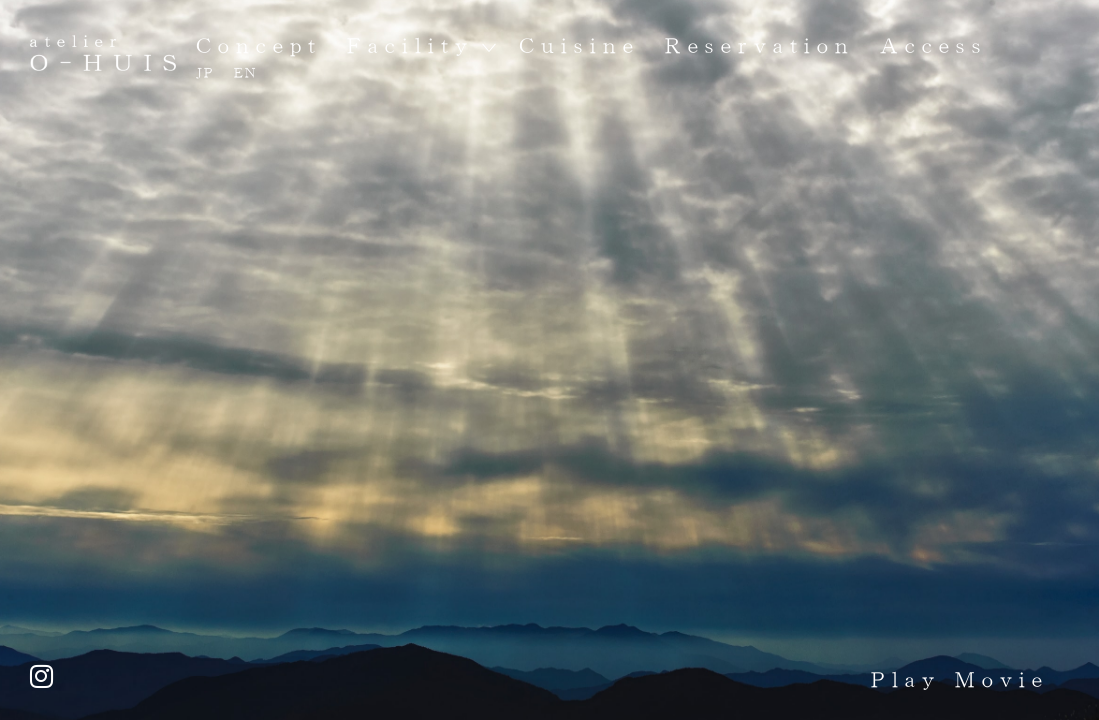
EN (245, 72)
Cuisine (579, 45)
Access (934, 45)
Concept (259, 45)
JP (205, 72)
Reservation (760, 45)
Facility (410, 45)
